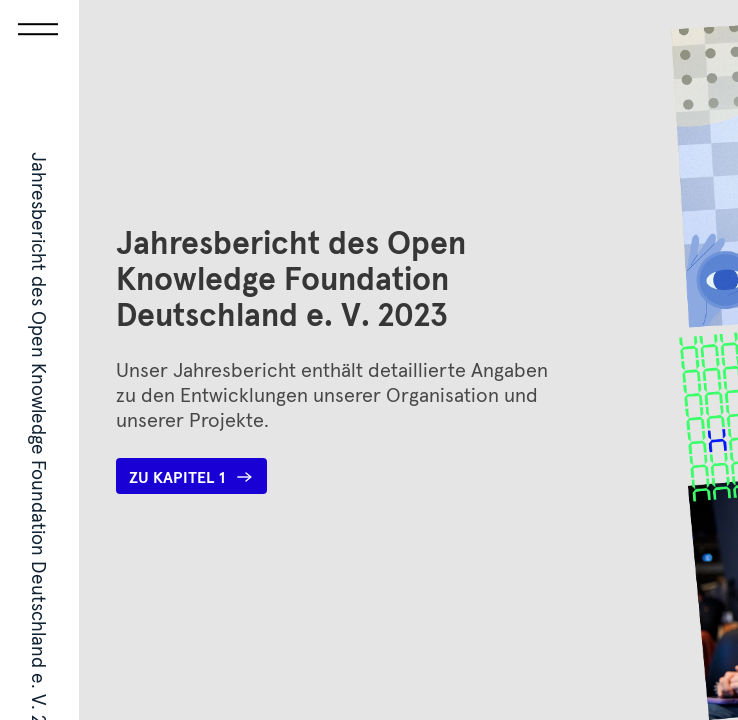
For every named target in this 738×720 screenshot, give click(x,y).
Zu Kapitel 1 (191, 477)
